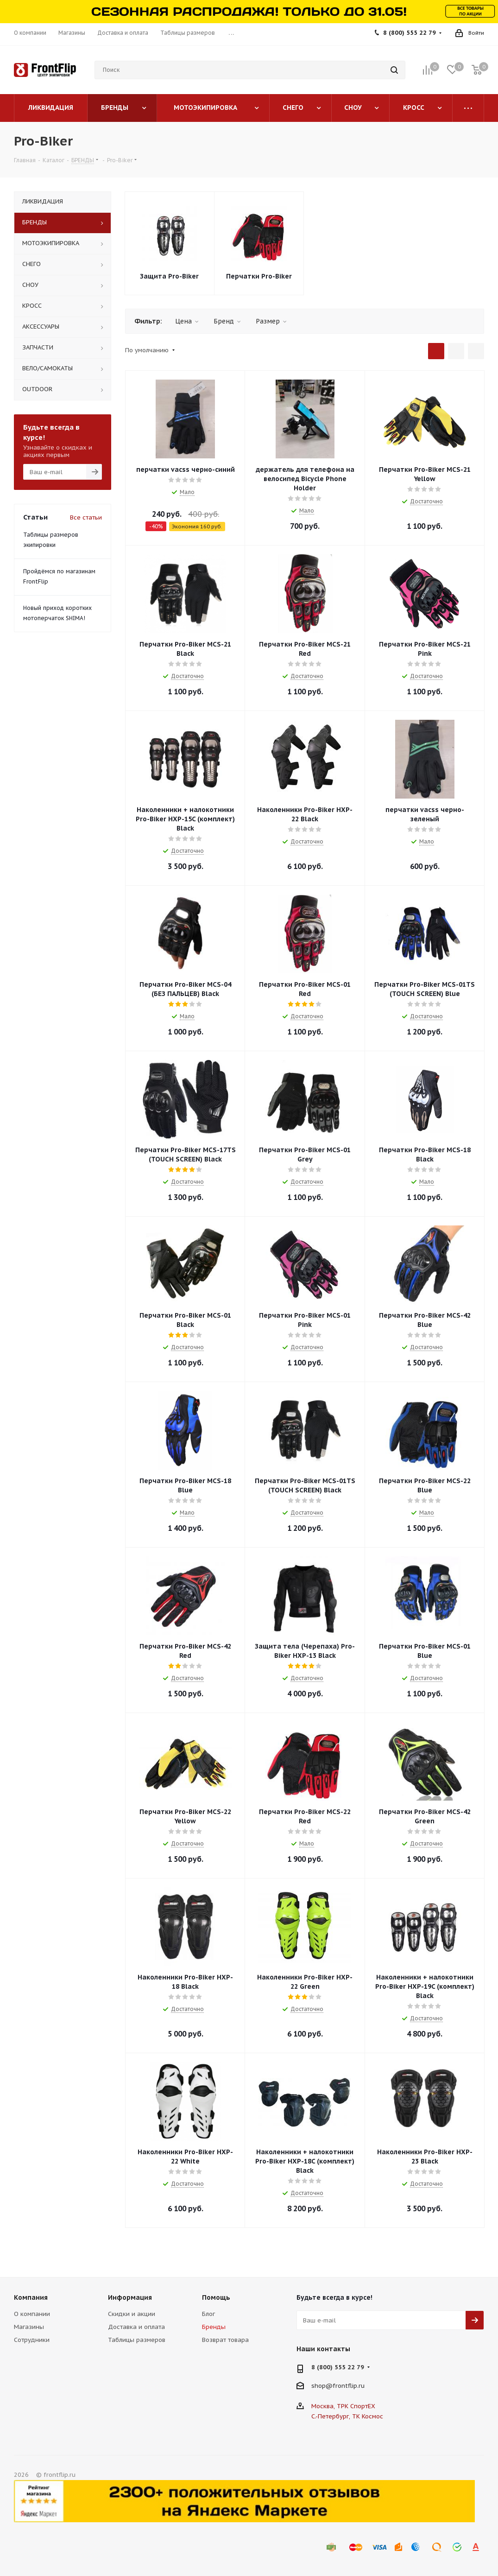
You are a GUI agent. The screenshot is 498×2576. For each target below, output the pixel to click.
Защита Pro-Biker (169, 276)
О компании (32, 2314)
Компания (31, 2297)
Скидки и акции (131, 2314)
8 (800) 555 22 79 (409, 33)
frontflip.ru (349, 2386)
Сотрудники (32, 2340)
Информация (130, 2297)
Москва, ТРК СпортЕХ (343, 2406)
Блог (208, 2314)
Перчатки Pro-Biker (259, 276)
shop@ (322, 2386)
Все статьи (86, 517)
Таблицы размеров (136, 2340)
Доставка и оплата (136, 2327)
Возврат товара (225, 2340)
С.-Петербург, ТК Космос (347, 2416)
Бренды (214, 2327)
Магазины (29, 2327)
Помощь (216, 2297)
